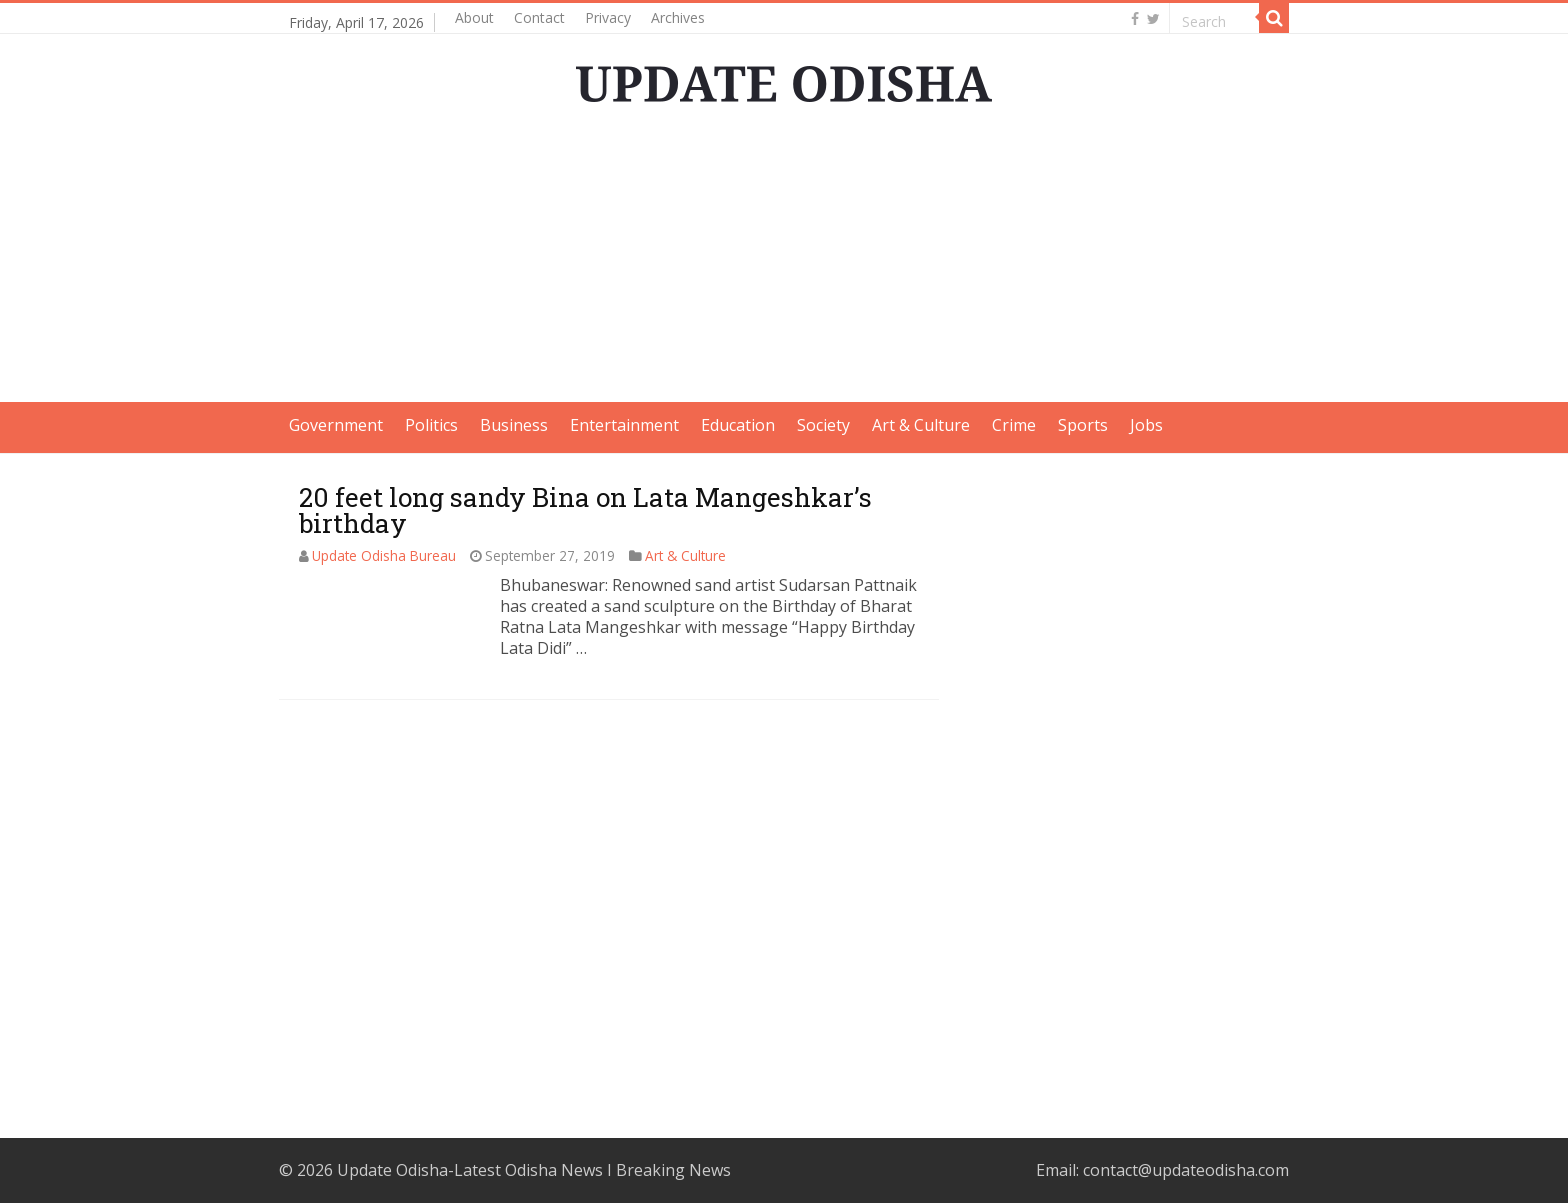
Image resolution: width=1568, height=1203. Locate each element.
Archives (678, 17)
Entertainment (624, 425)
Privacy (608, 17)
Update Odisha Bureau (384, 555)
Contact (539, 17)
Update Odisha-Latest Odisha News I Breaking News (534, 1170)
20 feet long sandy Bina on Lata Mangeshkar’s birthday (585, 510)
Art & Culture (921, 425)
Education (738, 425)
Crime (1014, 425)
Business (514, 425)
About (474, 17)
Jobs (1146, 425)
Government (336, 425)
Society (823, 425)
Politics (431, 425)
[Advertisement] (784, 262)
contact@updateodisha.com (1186, 1170)
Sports (1083, 425)
